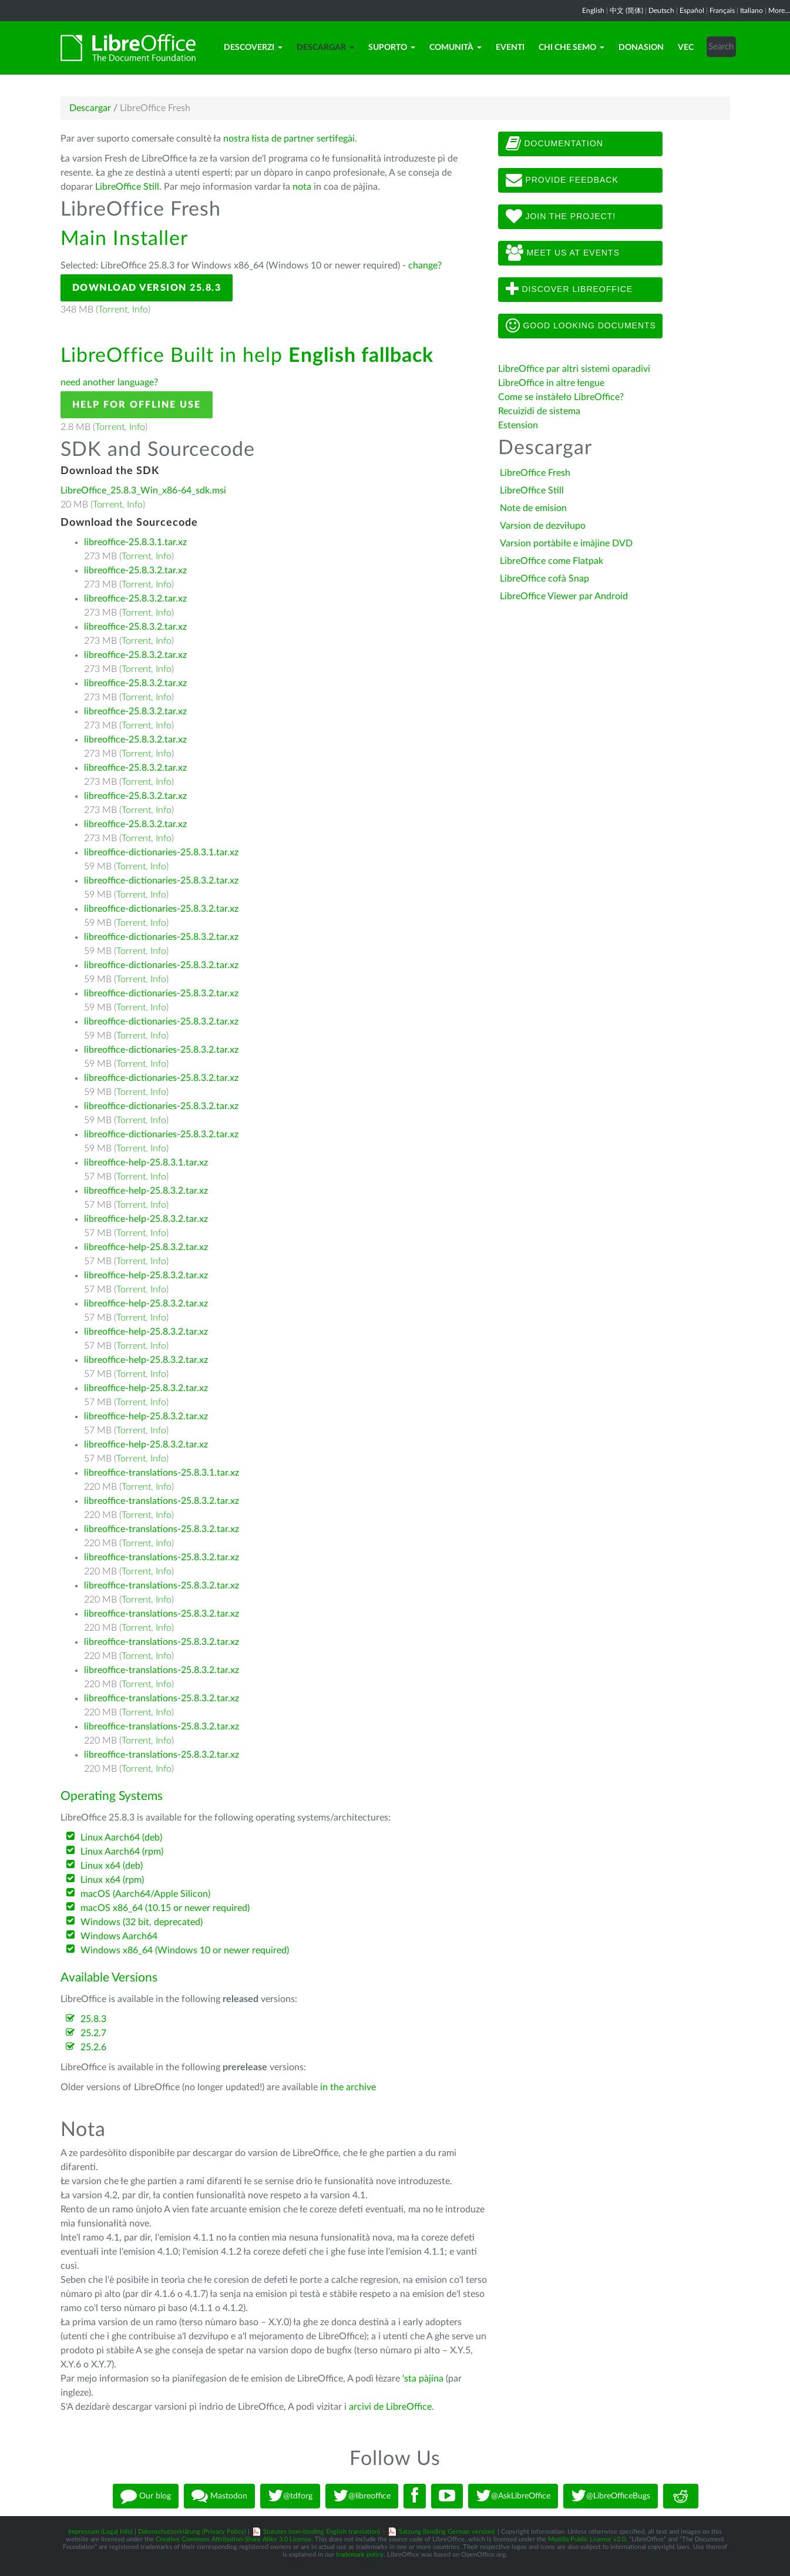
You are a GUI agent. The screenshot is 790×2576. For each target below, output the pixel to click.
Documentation (554, 144)
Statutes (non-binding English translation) (321, 2531)
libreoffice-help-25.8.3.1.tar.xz (146, 1162)
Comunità (455, 47)
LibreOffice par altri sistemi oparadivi (574, 369)
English (593, 10)
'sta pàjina (422, 2378)
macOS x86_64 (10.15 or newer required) (165, 1908)
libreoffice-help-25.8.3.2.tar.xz (146, 1190)
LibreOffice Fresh (535, 473)
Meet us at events (563, 253)
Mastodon (219, 2496)
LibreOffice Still (127, 187)
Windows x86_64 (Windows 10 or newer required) (184, 1950)
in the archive (348, 2087)
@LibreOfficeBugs (610, 2496)
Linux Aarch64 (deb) (121, 1837)
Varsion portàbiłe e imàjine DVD (566, 543)
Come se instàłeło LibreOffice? (561, 397)
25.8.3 (93, 2019)
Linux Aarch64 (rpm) (121, 1851)
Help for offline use (136, 404)
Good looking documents (581, 326)
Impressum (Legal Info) (100, 2531)
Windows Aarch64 (118, 1936)
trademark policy (360, 2554)
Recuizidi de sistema (539, 411)
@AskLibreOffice (513, 2496)
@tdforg (290, 2496)
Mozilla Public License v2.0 (587, 2539)
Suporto (391, 47)
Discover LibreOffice (569, 289)
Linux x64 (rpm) (112, 1880)
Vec (686, 47)
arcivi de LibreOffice (390, 2407)
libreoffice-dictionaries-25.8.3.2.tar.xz (161, 880)
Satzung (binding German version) (447, 2531)
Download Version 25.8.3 (146, 288)
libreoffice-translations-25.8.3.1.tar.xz (161, 1472)
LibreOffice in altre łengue (551, 383)
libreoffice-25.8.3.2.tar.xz (135, 570)
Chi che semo (571, 47)
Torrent (112, 309)
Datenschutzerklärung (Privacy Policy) (192, 2531)
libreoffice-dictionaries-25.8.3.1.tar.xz (161, 852)
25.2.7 (93, 2033)
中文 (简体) (626, 10)
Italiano (751, 10)
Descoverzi (253, 47)
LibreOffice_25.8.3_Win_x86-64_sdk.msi (143, 490)
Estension (518, 425)
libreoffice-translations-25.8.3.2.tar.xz (161, 1501)
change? (425, 265)
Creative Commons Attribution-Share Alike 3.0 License (233, 2539)
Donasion (641, 47)
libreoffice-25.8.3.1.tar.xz (135, 542)
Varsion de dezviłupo (543, 525)
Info (140, 309)
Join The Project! (561, 217)
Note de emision (533, 508)
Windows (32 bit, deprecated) (141, 1922)
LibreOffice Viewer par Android (564, 596)
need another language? (109, 382)
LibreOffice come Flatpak (551, 561)
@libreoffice (362, 2496)
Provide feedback (562, 180)
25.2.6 (93, 2047)
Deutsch (661, 10)
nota (302, 187)
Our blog (145, 2496)
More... (779, 10)
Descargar (325, 47)
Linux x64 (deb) (111, 1865)
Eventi (510, 47)
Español (692, 10)
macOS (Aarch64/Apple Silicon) (145, 1894)
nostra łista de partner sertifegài (289, 138)
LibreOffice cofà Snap (544, 578)
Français (722, 10)
